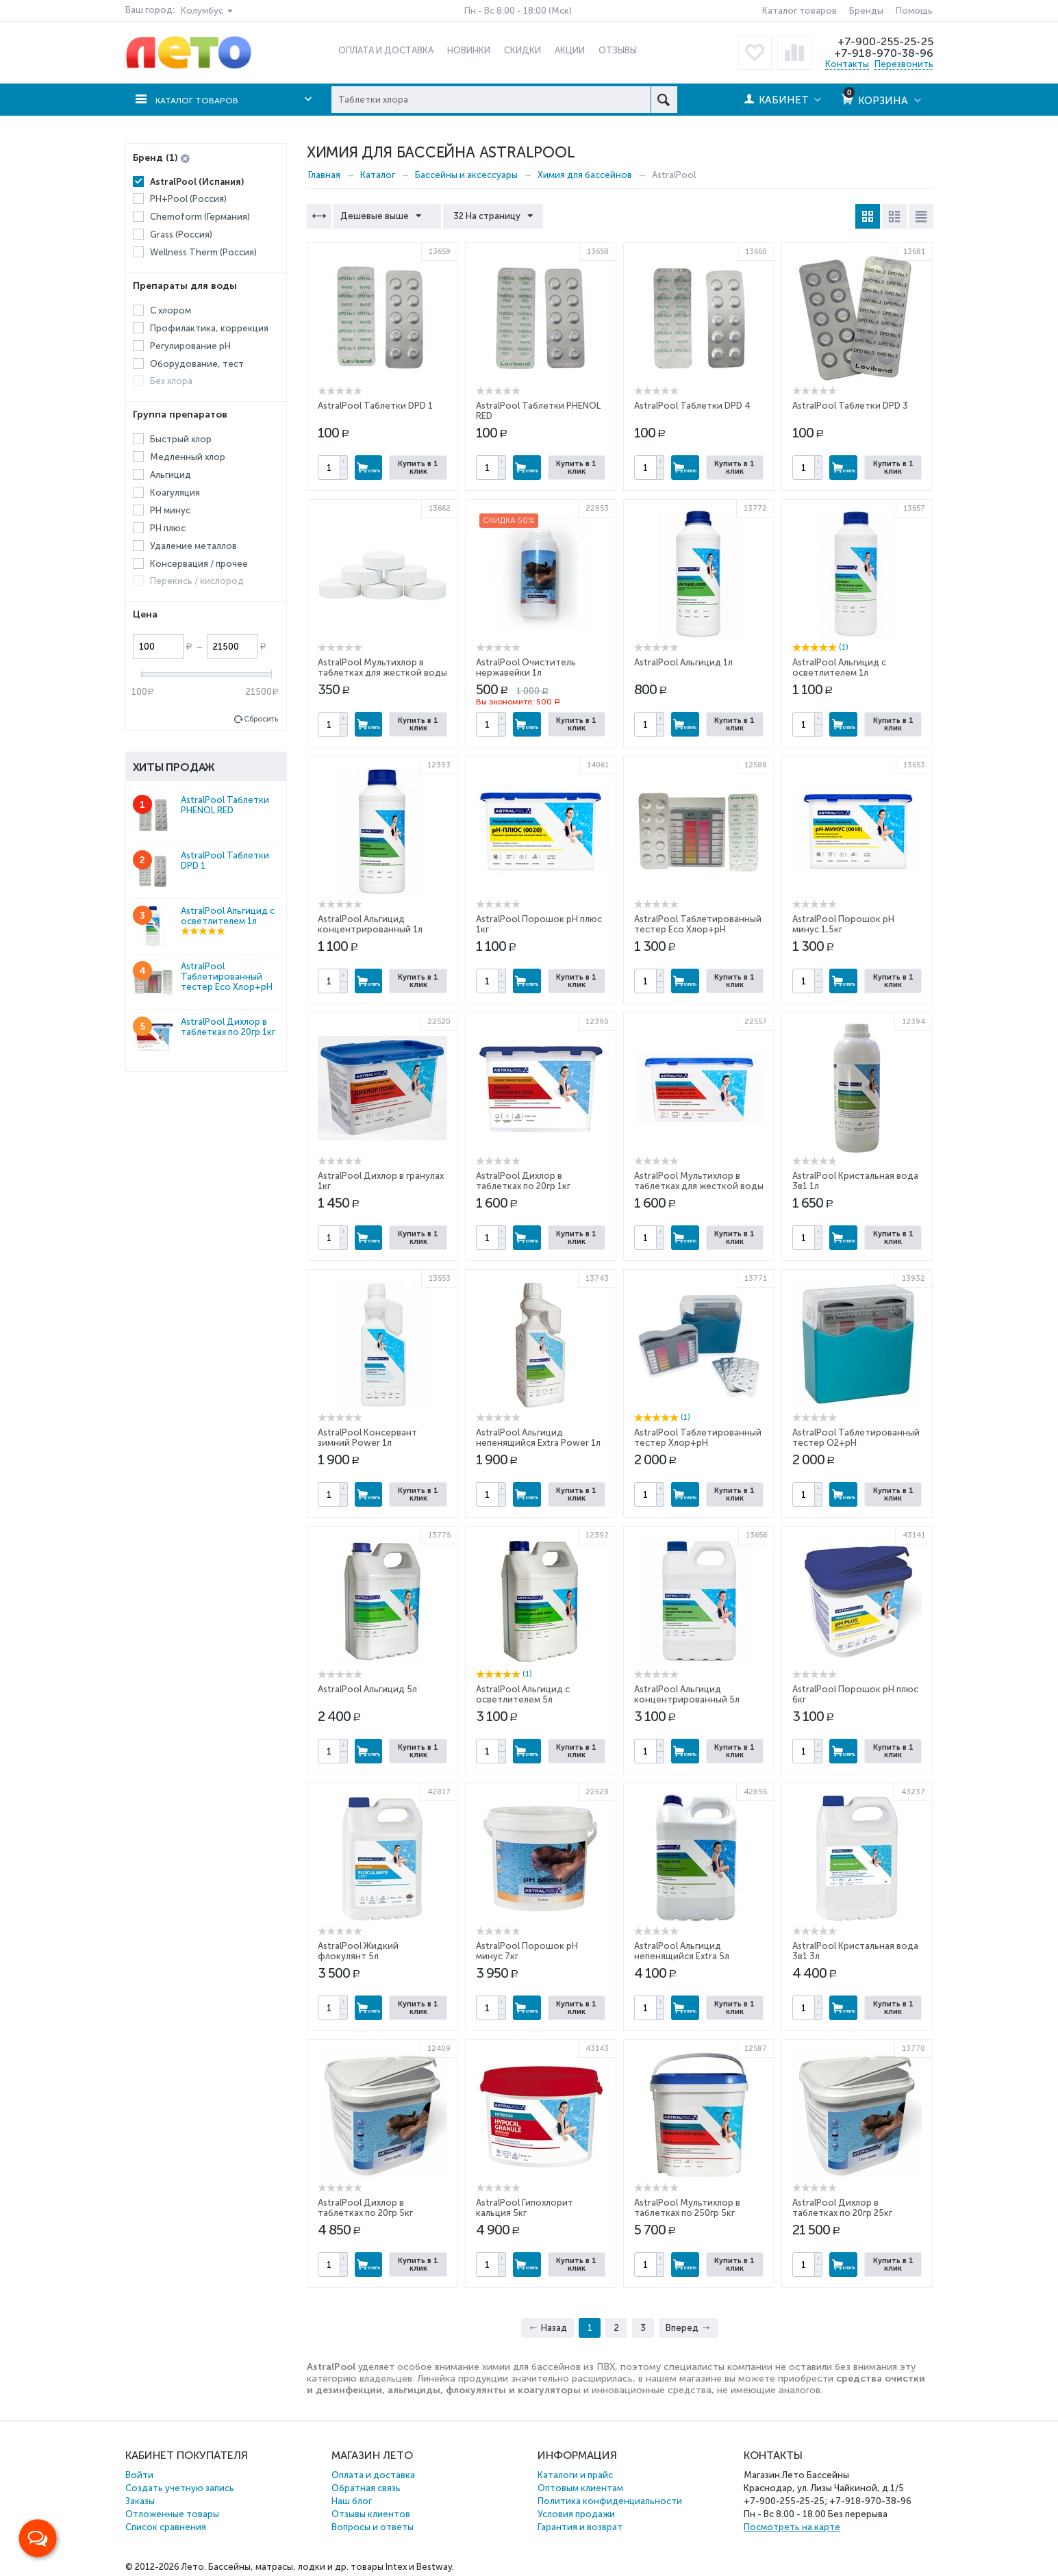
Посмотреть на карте (792, 2527)
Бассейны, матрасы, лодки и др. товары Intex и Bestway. (331, 2567)
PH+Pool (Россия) (188, 199)
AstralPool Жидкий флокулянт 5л (358, 1951)
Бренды (866, 10)
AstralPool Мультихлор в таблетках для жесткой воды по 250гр (382, 672)
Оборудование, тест (197, 363)
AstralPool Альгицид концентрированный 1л (370, 924)
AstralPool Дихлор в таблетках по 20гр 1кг (523, 1181)
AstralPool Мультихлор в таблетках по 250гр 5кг (687, 2207)
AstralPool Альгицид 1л (683, 662)
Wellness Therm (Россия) (203, 252)
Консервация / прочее (199, 563)
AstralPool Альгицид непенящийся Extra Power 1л (538, 1437)
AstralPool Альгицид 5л (367, 1689)
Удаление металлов (193, 546)
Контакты (847, 64)
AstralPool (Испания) (197, 182)
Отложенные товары (172, 2514)
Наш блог (351, 2501)
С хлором (170, 310)
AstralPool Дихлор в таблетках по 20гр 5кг (365, 2207)
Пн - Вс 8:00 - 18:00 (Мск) (518, 10)
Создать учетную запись (179, 2488)
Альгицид (170, 475)
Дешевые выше (384, 216)
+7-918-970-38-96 (882, 53)
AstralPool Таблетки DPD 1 (375, 405)
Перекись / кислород (197, 581)
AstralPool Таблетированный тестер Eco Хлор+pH (697, 924)
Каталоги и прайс (575, 2475)
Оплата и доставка (373, 2475)
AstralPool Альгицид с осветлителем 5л (523, 1694)
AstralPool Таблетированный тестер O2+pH (856, 1437)
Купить (369, 467)
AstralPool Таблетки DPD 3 (850, 405)
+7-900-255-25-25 (883, 41)
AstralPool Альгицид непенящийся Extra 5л (681, 1951)
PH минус (170, 510)
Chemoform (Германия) (200, 217)
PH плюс (168, 528)
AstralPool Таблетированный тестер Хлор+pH (697, 1437)
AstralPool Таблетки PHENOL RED (225, 805)
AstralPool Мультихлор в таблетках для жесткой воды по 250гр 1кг (699, 1186)
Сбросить (261, 719)
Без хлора (171, 381)
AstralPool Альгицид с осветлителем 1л (839, 667)
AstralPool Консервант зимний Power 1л (367, 1437)
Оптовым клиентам (580, 2488)
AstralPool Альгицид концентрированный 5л (687, 1694)
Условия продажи (576, 2514)
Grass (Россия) (181, 234)
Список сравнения (165, 2527)
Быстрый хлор (181, 439)
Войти (139, 2475)
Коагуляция (175, 492)
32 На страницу (487, 216)
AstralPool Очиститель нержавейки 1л (526, 667)
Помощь (914, 10)
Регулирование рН (190, 346)
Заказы (140, 2501)
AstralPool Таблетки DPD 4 (692, 405)
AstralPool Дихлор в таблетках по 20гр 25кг (842, 2207)
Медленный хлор (187, 457)
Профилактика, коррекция (209, 328)
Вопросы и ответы (372, 2527)
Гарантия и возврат (580, 2527)
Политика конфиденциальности (610, 2501)
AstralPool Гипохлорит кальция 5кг (524, 2207)
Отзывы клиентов (370, 2514)
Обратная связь (366, 2488)
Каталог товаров (799, 10)
